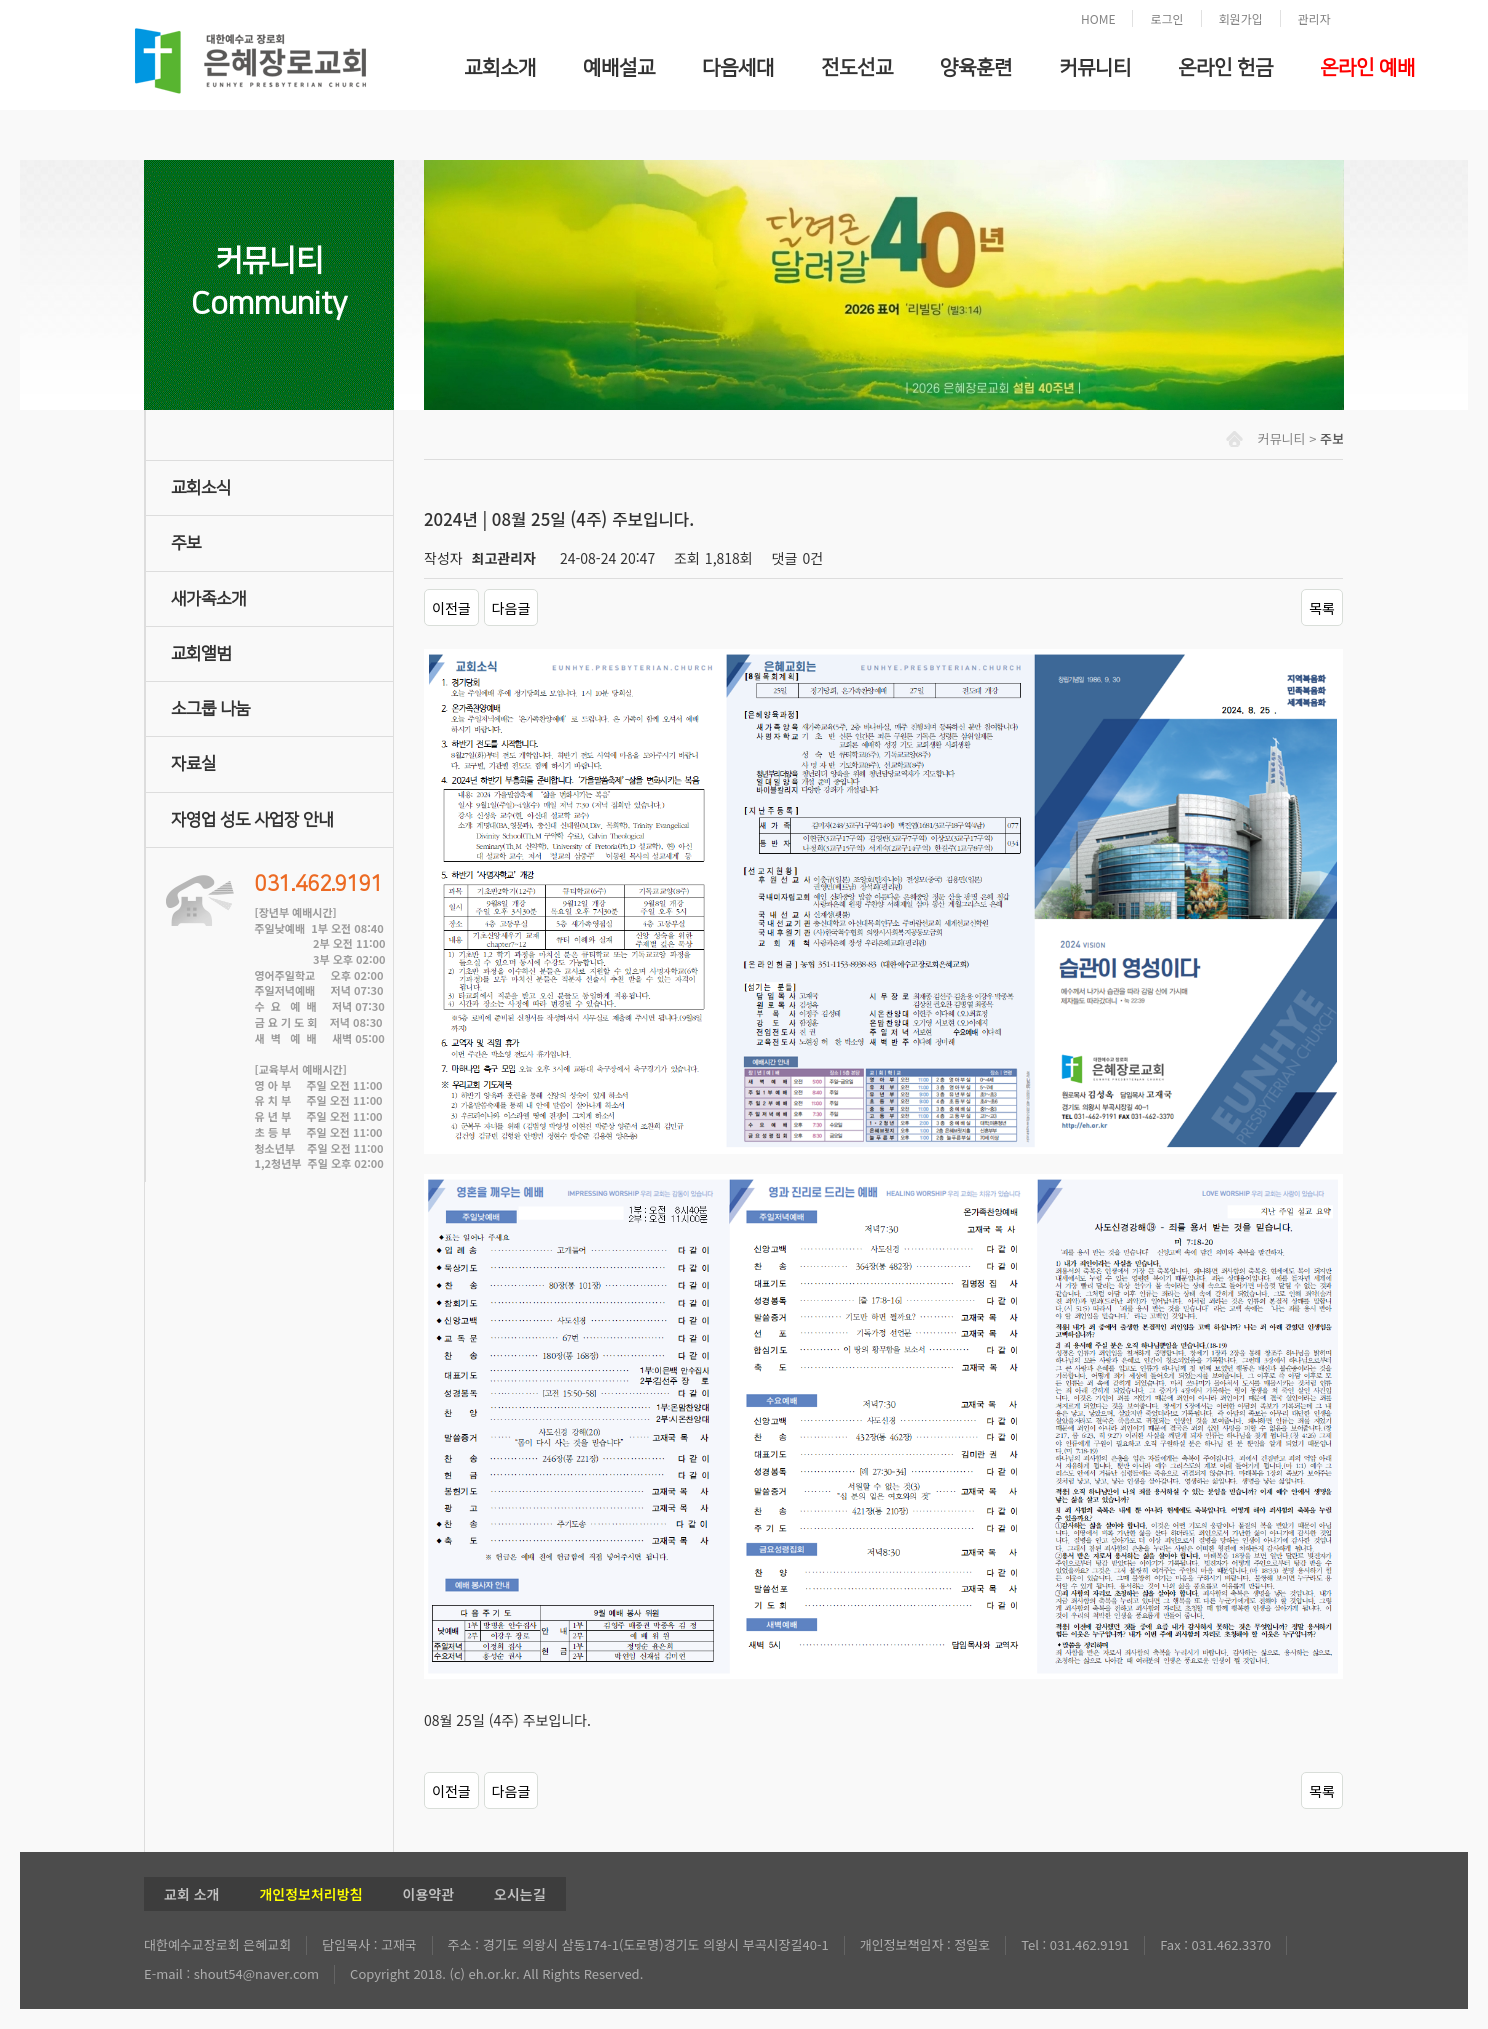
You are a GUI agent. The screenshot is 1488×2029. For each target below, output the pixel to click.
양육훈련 (976, 68)
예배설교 (619, 68)
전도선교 (857, 68)
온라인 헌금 (1225, 68)
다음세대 (738, 68)
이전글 (451, 608)
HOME (1098, 18)
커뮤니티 (1095, 68)
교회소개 (500, 68)
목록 (1322, 608)
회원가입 (1241, 18)
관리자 (1314, 18)
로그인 (1166, 18)
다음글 (511, 608)
